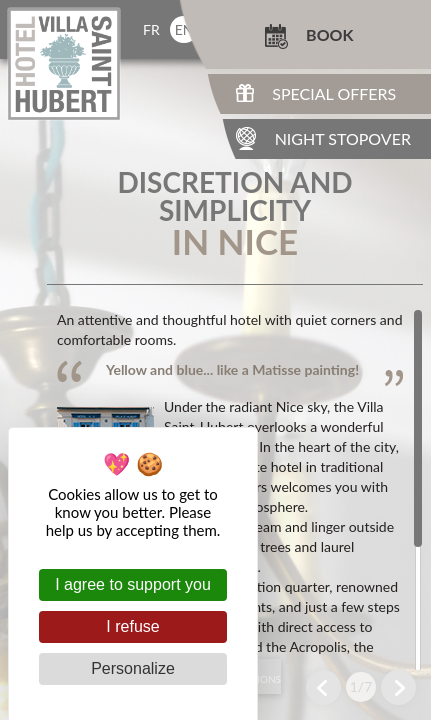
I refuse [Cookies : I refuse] (132, 626)
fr (151, 29)
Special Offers (334, 93)
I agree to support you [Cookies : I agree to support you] (133, 584)
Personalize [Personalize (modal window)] (133, 668)
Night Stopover (343, 138)
